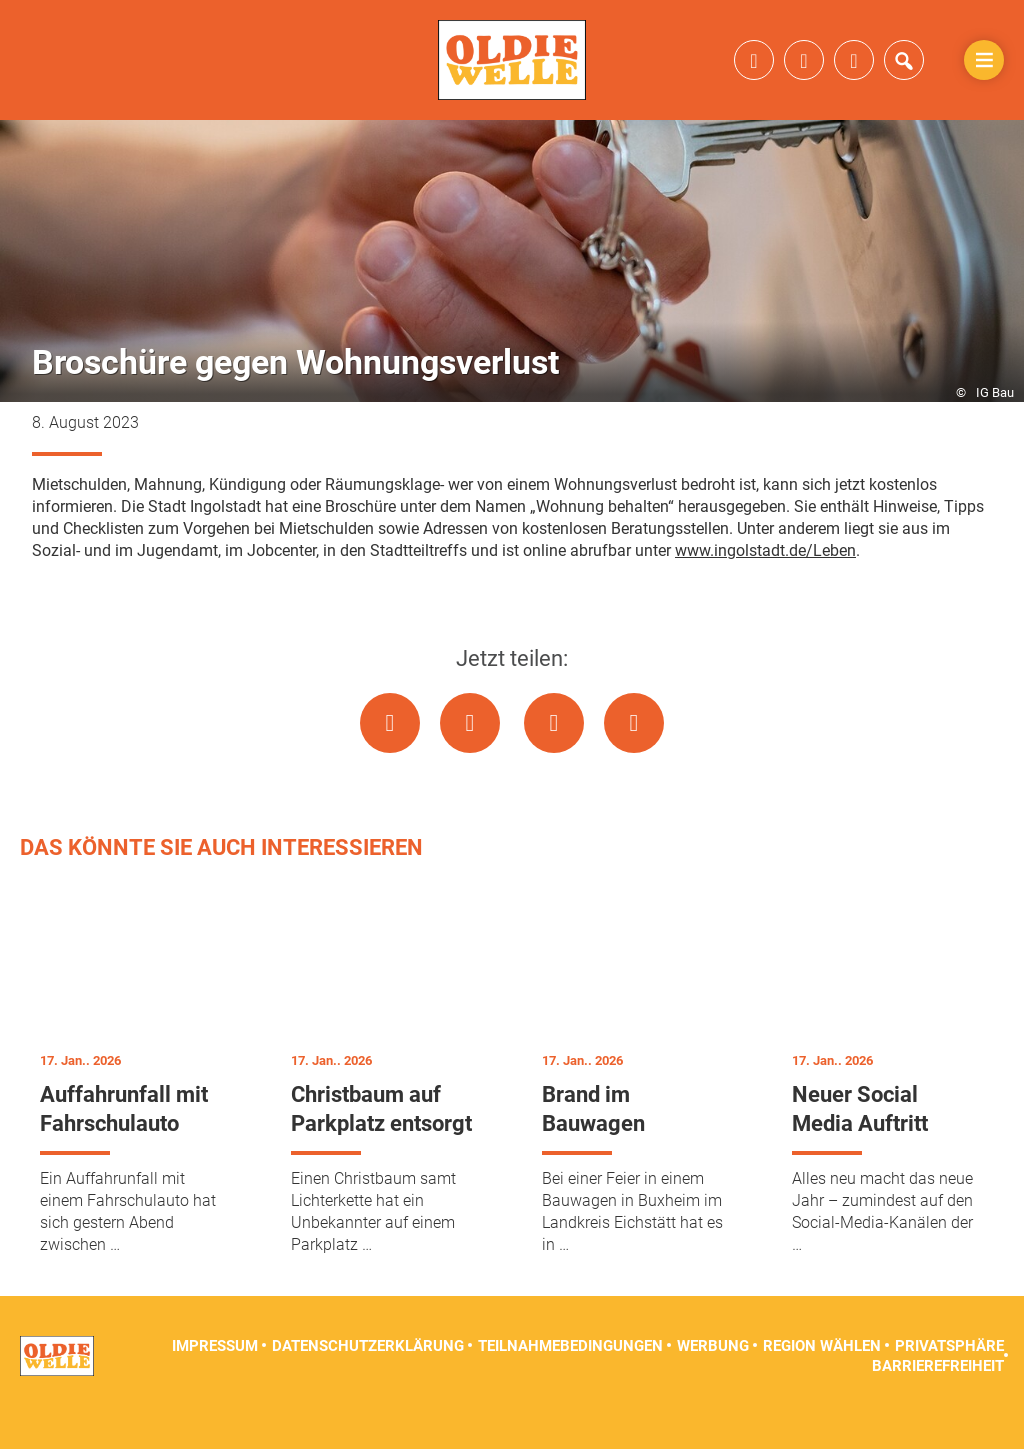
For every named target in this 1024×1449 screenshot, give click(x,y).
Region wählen (822, 1379)
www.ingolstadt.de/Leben (765, 583)
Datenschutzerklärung (368, 1379)
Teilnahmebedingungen (570, 1379)
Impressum (215, 1379)
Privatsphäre (949, 1379)
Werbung (713, 1379)
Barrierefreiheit (938, 1399)
